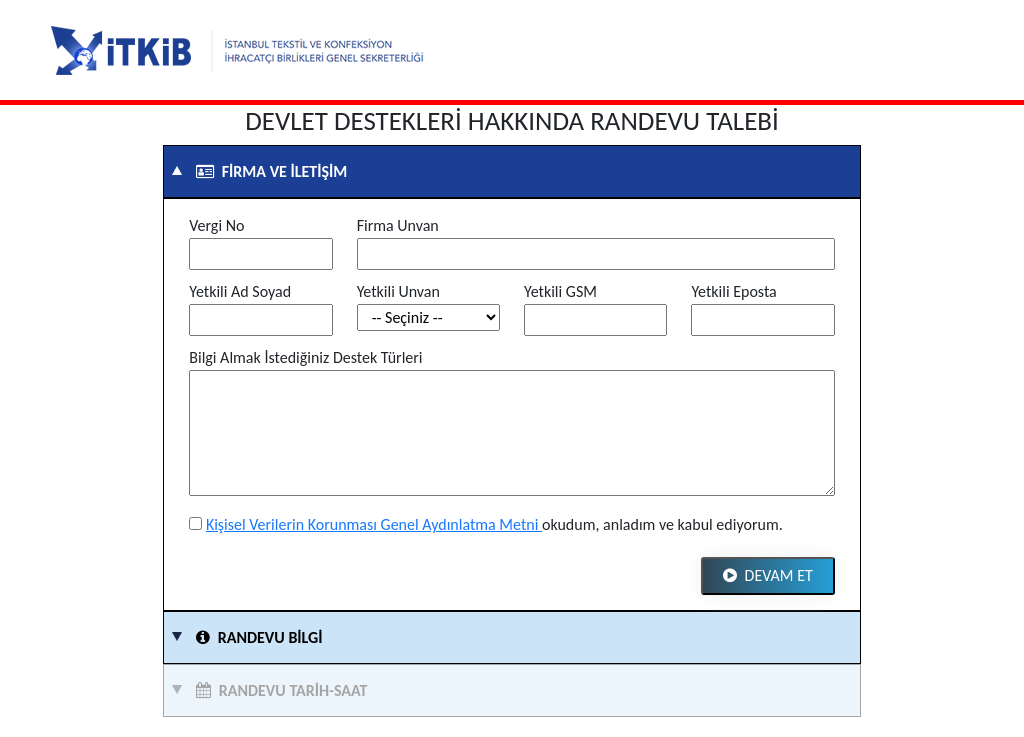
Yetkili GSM (560, 291)
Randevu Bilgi (255, 637)
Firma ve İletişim (268, 171)
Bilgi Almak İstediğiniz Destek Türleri (305, 357)
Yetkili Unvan (398, 291)
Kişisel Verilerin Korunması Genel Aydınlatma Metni (374, 524)
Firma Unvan (398, 225)
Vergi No (216, 225)
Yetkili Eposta (733, 291)
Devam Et (767, 575)
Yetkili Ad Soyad (240, 291)
